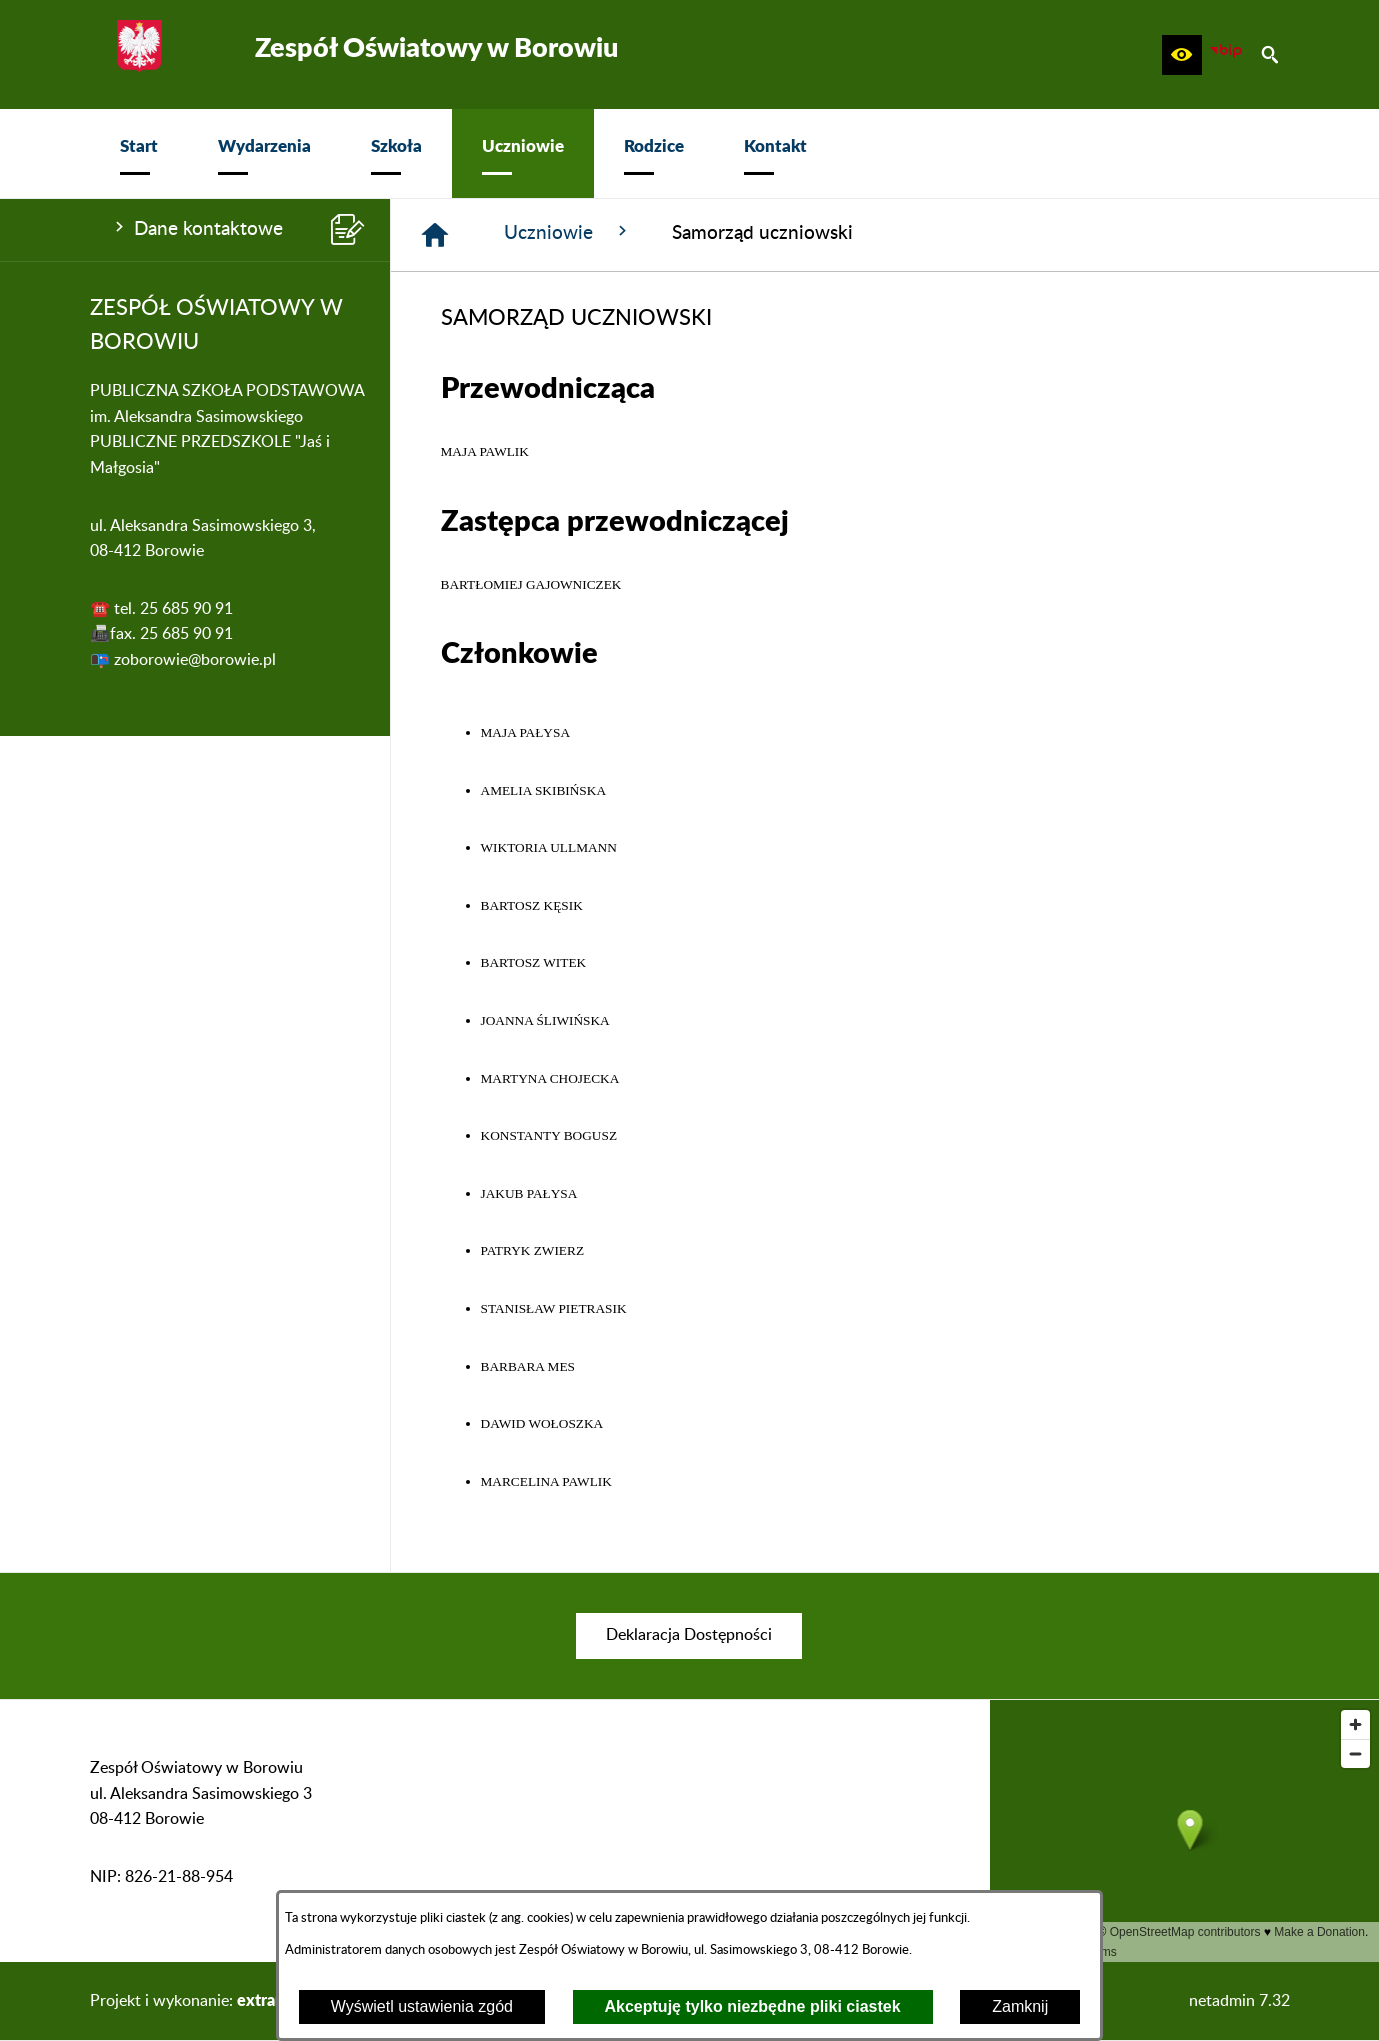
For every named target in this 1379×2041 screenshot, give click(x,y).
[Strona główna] (435, 235)
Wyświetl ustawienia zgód (422, 2006)
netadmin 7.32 (1239, 2001)
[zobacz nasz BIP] (1226, 55)
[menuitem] (139, 153)
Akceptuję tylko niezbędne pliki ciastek (753, 2006)
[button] (1182, 55)
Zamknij (1020, 2006)
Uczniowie (568, 232)
